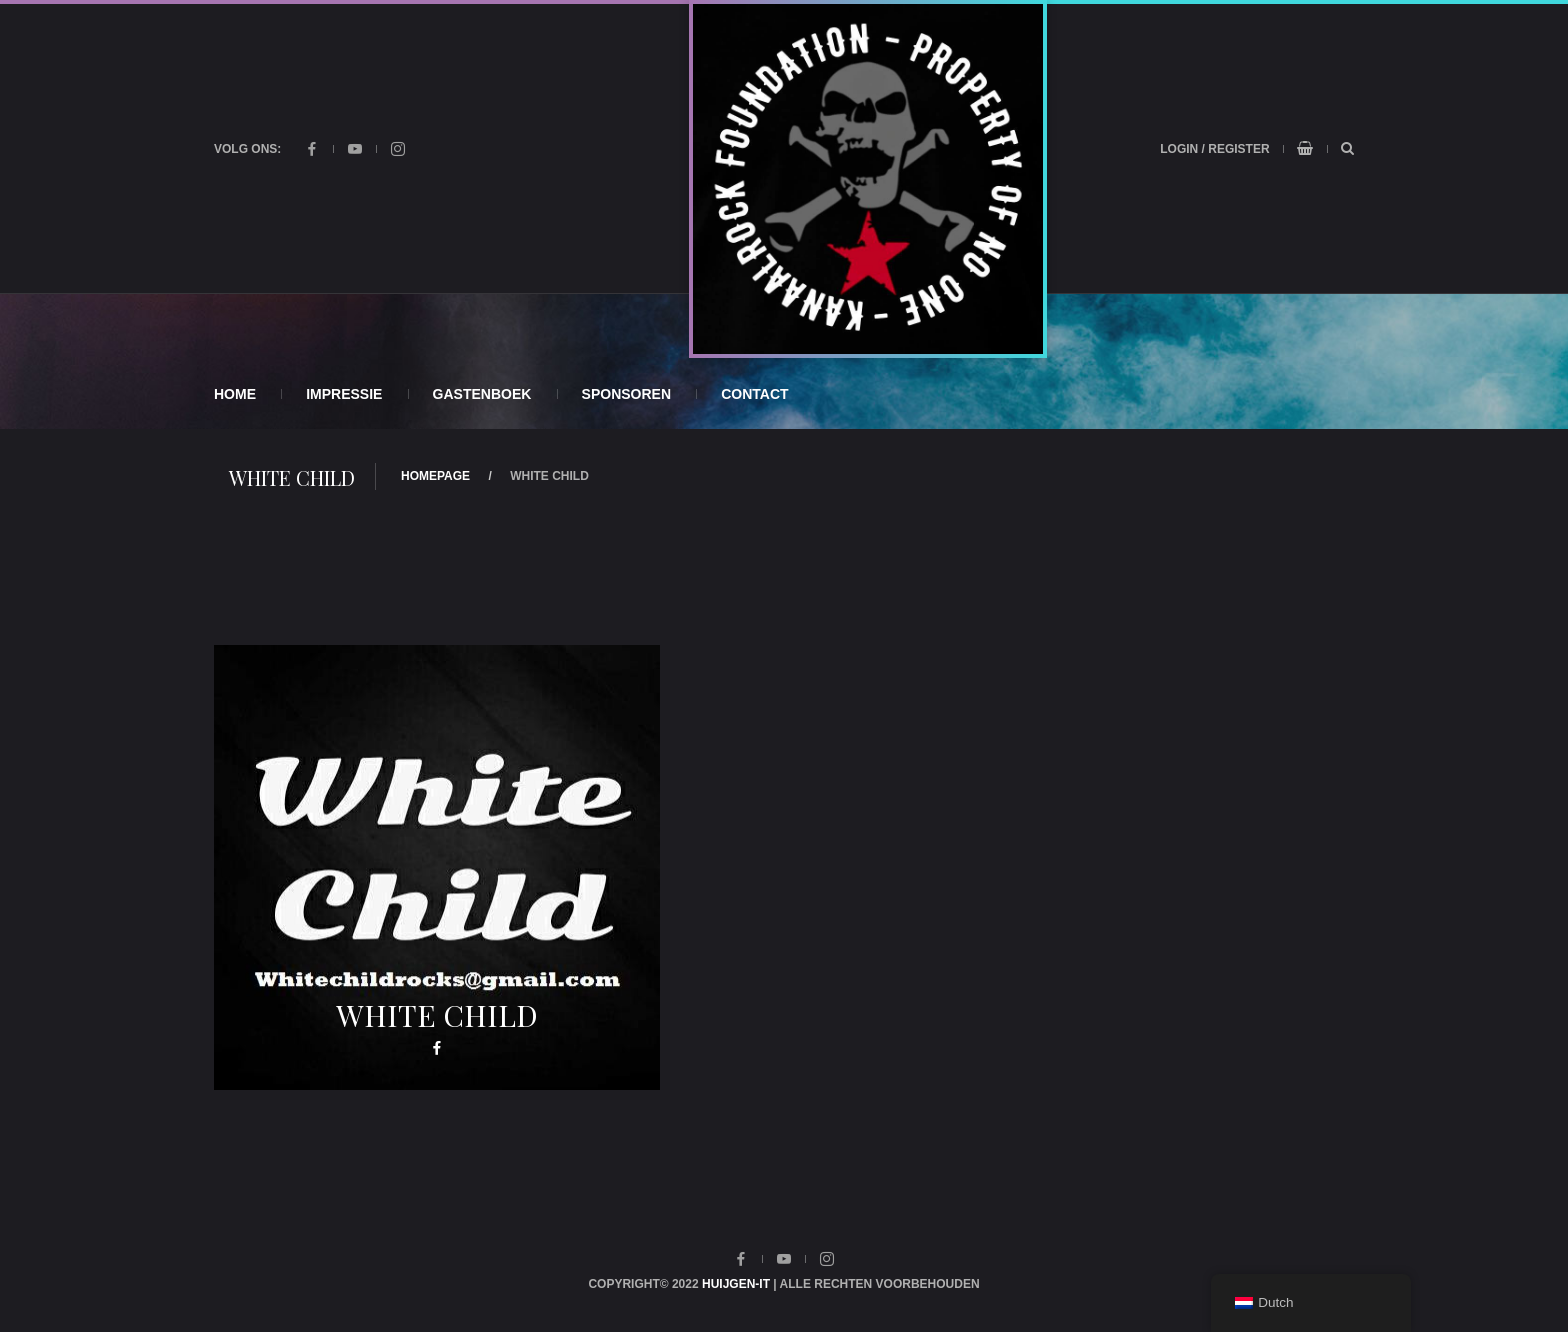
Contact (754, 394)
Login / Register (1214, 149)
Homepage (435, 476)
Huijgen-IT (736, 1284)
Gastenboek (482, 394)
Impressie (344, 394)
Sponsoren (626, 394)
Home (235, 394)
